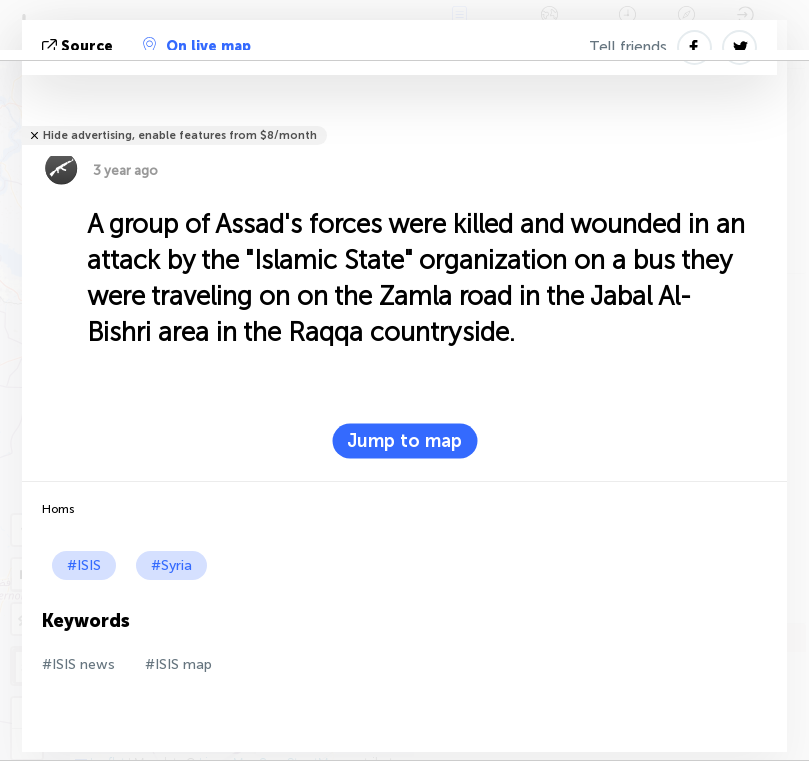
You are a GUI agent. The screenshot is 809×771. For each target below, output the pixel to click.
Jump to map (404, 441)
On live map (197, 46)
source (79, 46)
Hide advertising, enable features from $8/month (180, 135)
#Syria (171, 565)
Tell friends (628, 47)
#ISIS (84, 565)
